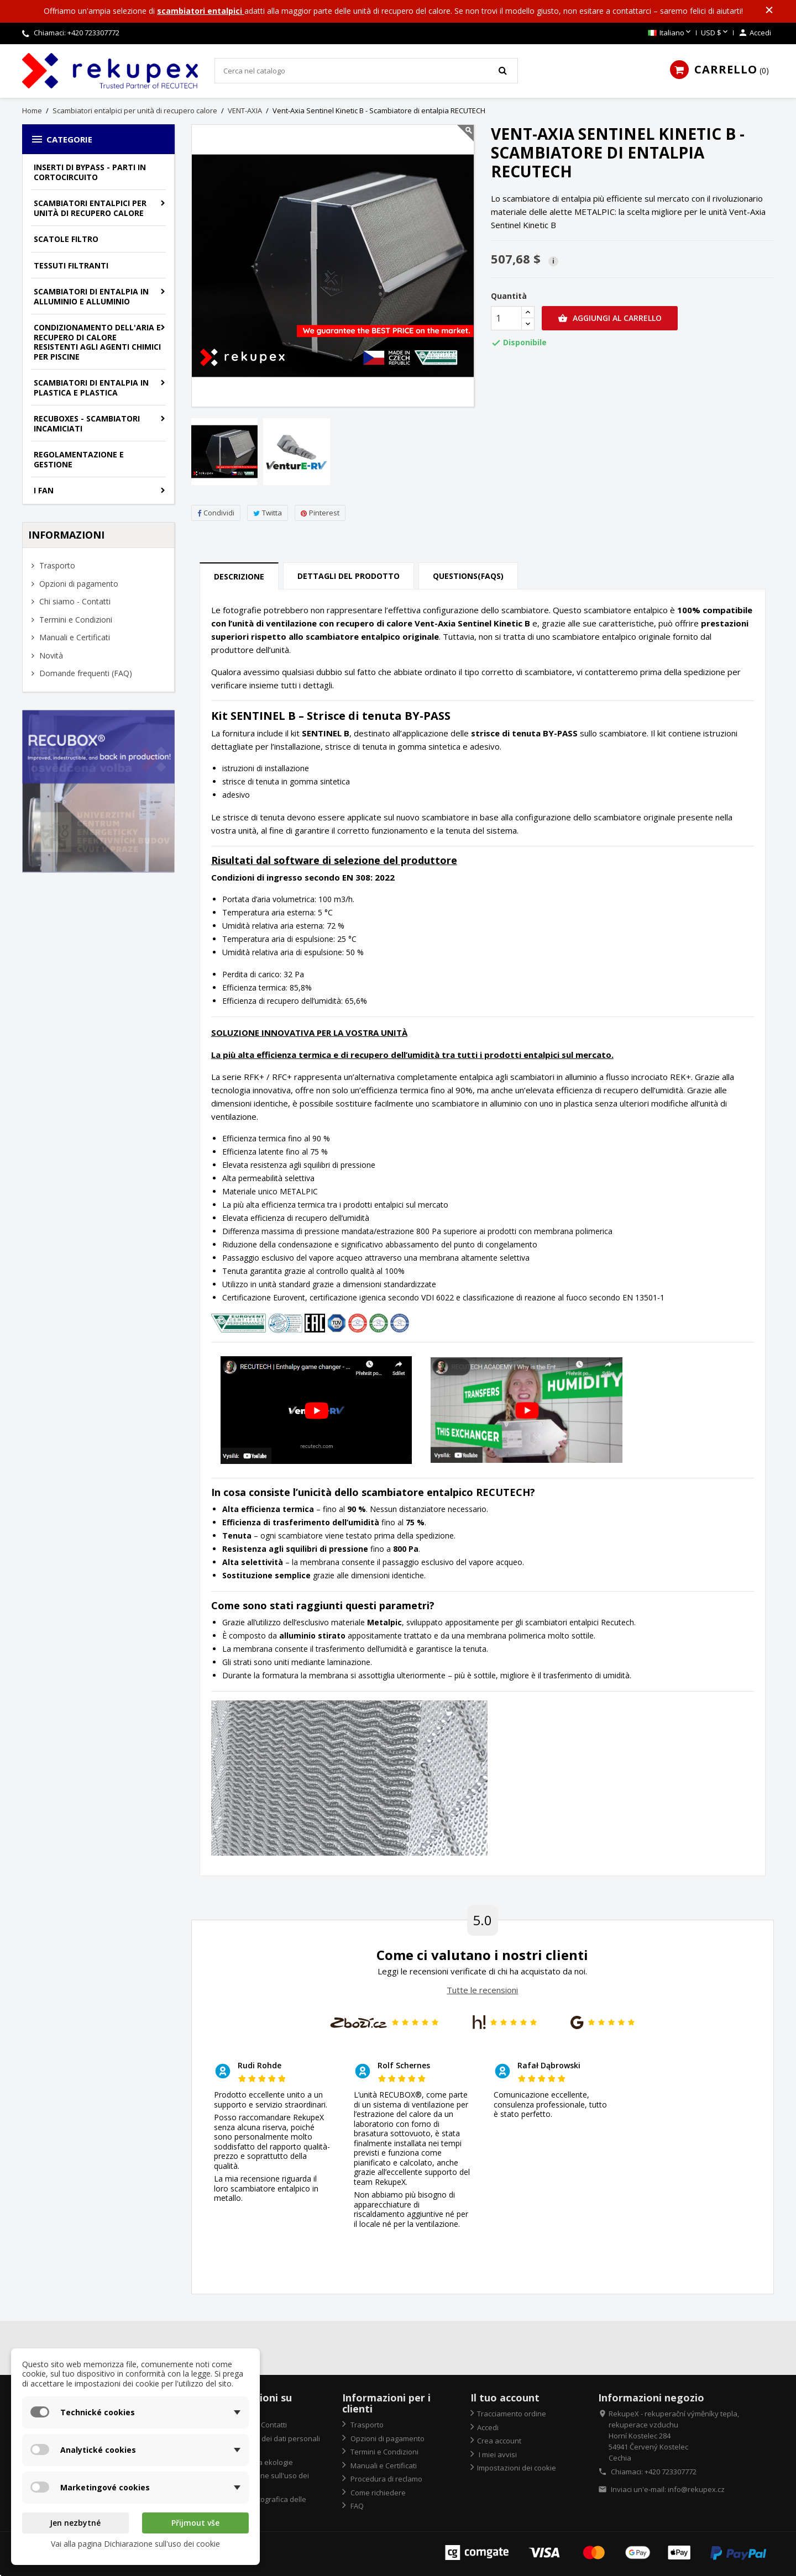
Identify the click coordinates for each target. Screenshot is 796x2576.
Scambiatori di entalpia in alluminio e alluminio (91, 296)
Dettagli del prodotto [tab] (348, 576)
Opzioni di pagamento (77, 583)
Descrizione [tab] (239, 576)
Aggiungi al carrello (610, 318)
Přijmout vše (195, 2522)
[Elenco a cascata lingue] (670, 33)
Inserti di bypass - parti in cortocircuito (90, 172)
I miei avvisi (497, 2454)
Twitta (267, 513)
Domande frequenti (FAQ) (84, 673)
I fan (44, 490)
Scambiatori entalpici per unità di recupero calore (90, 208)
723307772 (102, 33)
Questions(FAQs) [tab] (468, 576)
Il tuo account (505, 2397)
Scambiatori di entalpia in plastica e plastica (91, 387)
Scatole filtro (66, 239)
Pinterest (320, 513)
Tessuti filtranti (71, 265)
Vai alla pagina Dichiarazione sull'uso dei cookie (135, 2543)
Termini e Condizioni (74, 619)
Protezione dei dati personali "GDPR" (267, 2443)
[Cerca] (366, 70)
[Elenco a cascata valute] (715, 33)
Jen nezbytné (75, 2522)
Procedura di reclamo (385, 2479)
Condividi (215, 513)
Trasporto (56, 565)
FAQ (356, 2506)
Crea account (499, 2441)
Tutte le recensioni (482, 1989)
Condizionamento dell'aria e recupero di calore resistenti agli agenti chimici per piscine (97, 342)
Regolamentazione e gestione (79, 459)
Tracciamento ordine (511, 2414)
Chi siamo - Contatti (74, 601)
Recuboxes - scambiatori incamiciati (87, 423)
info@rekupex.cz (696, 2489)
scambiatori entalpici (200, 11)
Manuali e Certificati (73, 637)
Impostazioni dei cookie (516, 2468)
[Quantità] (506, 318)
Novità (50, 655)
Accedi (488, 2427)
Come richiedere (377, 2493)
